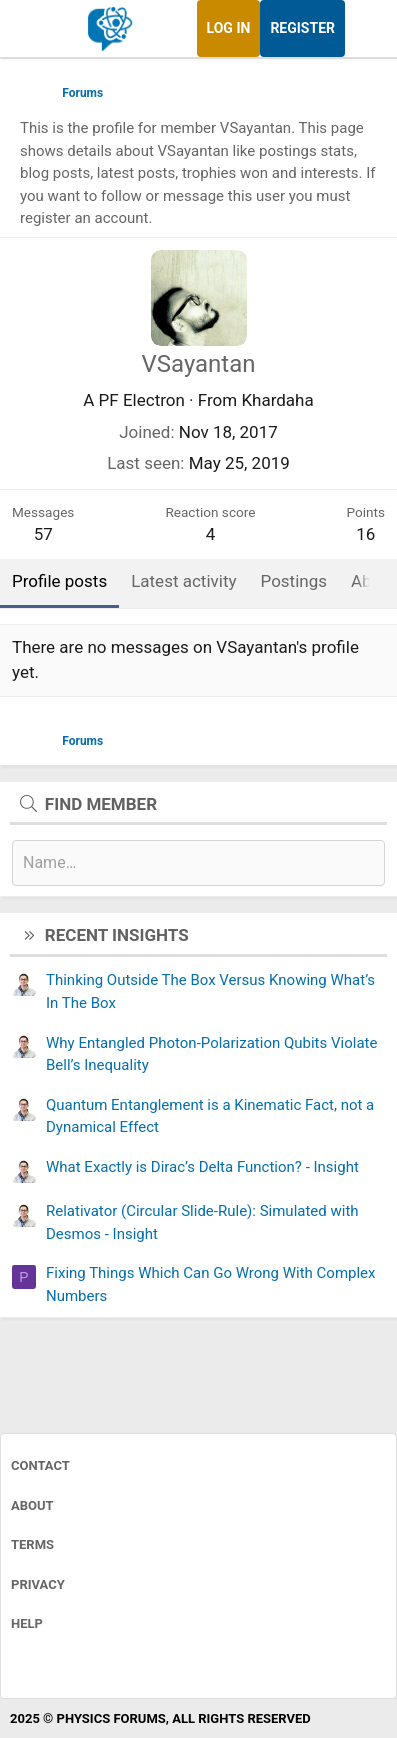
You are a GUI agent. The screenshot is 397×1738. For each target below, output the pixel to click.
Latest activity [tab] (183, 581)
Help (27, 1623)
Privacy (38, 1584)
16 (365, 534)
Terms (32, 1544)
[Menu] (37, 29)
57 (43, 534)
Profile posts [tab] (59, 581)
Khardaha (277, 400)
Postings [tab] (294, 581)
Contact (40, 1465)
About (32, 1505)
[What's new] (364, 28)
